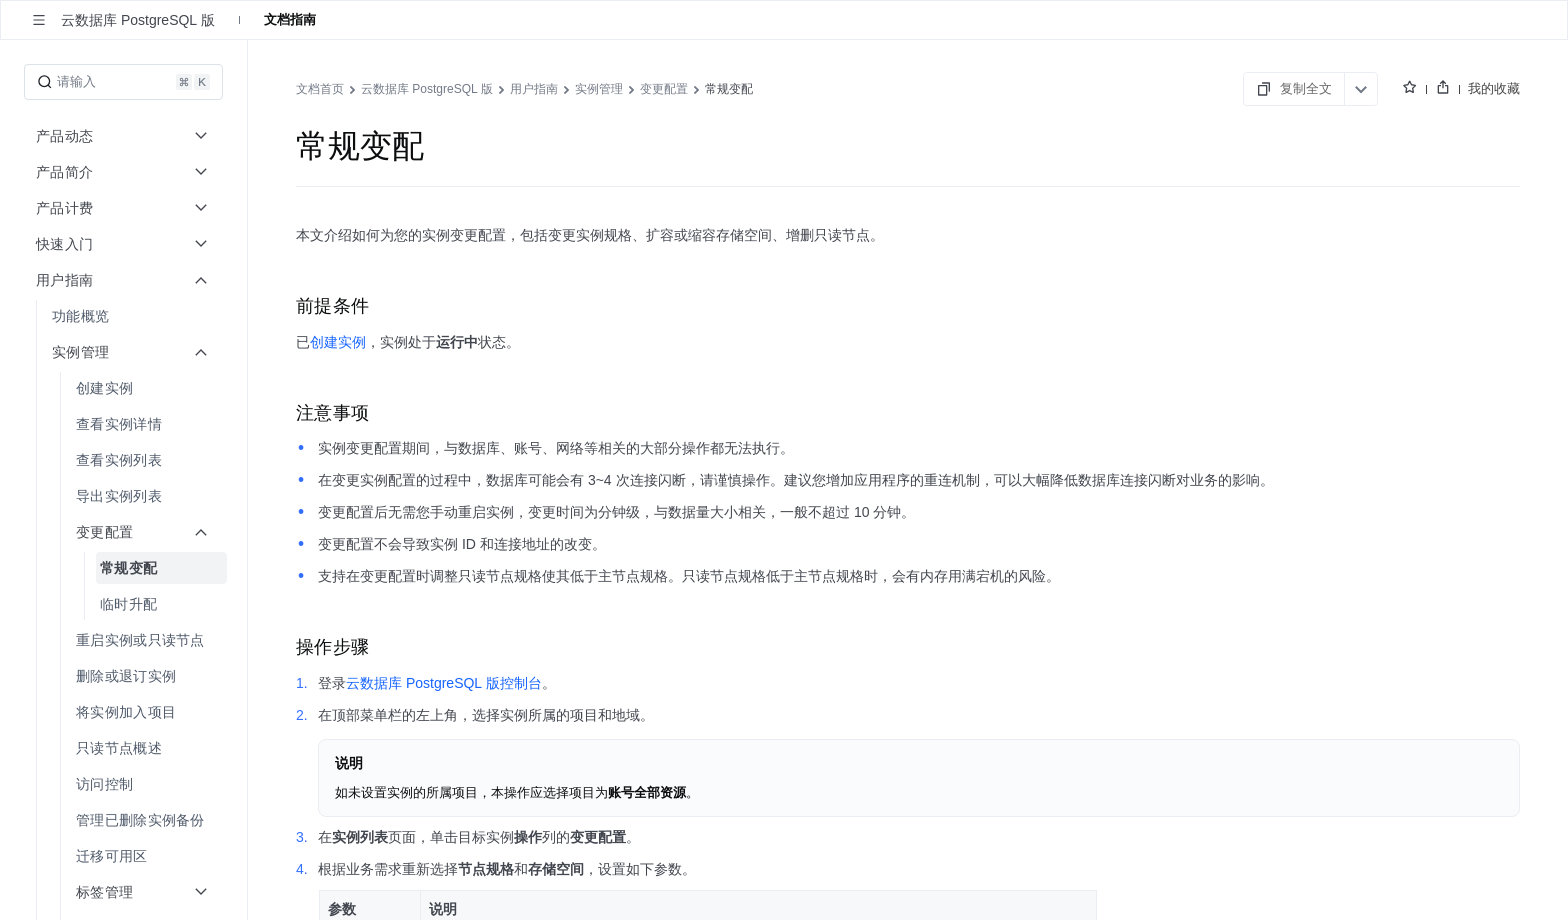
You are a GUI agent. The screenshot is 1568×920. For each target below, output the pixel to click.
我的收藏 (1494, 88)
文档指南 (290, 19)
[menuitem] (125, 316)
